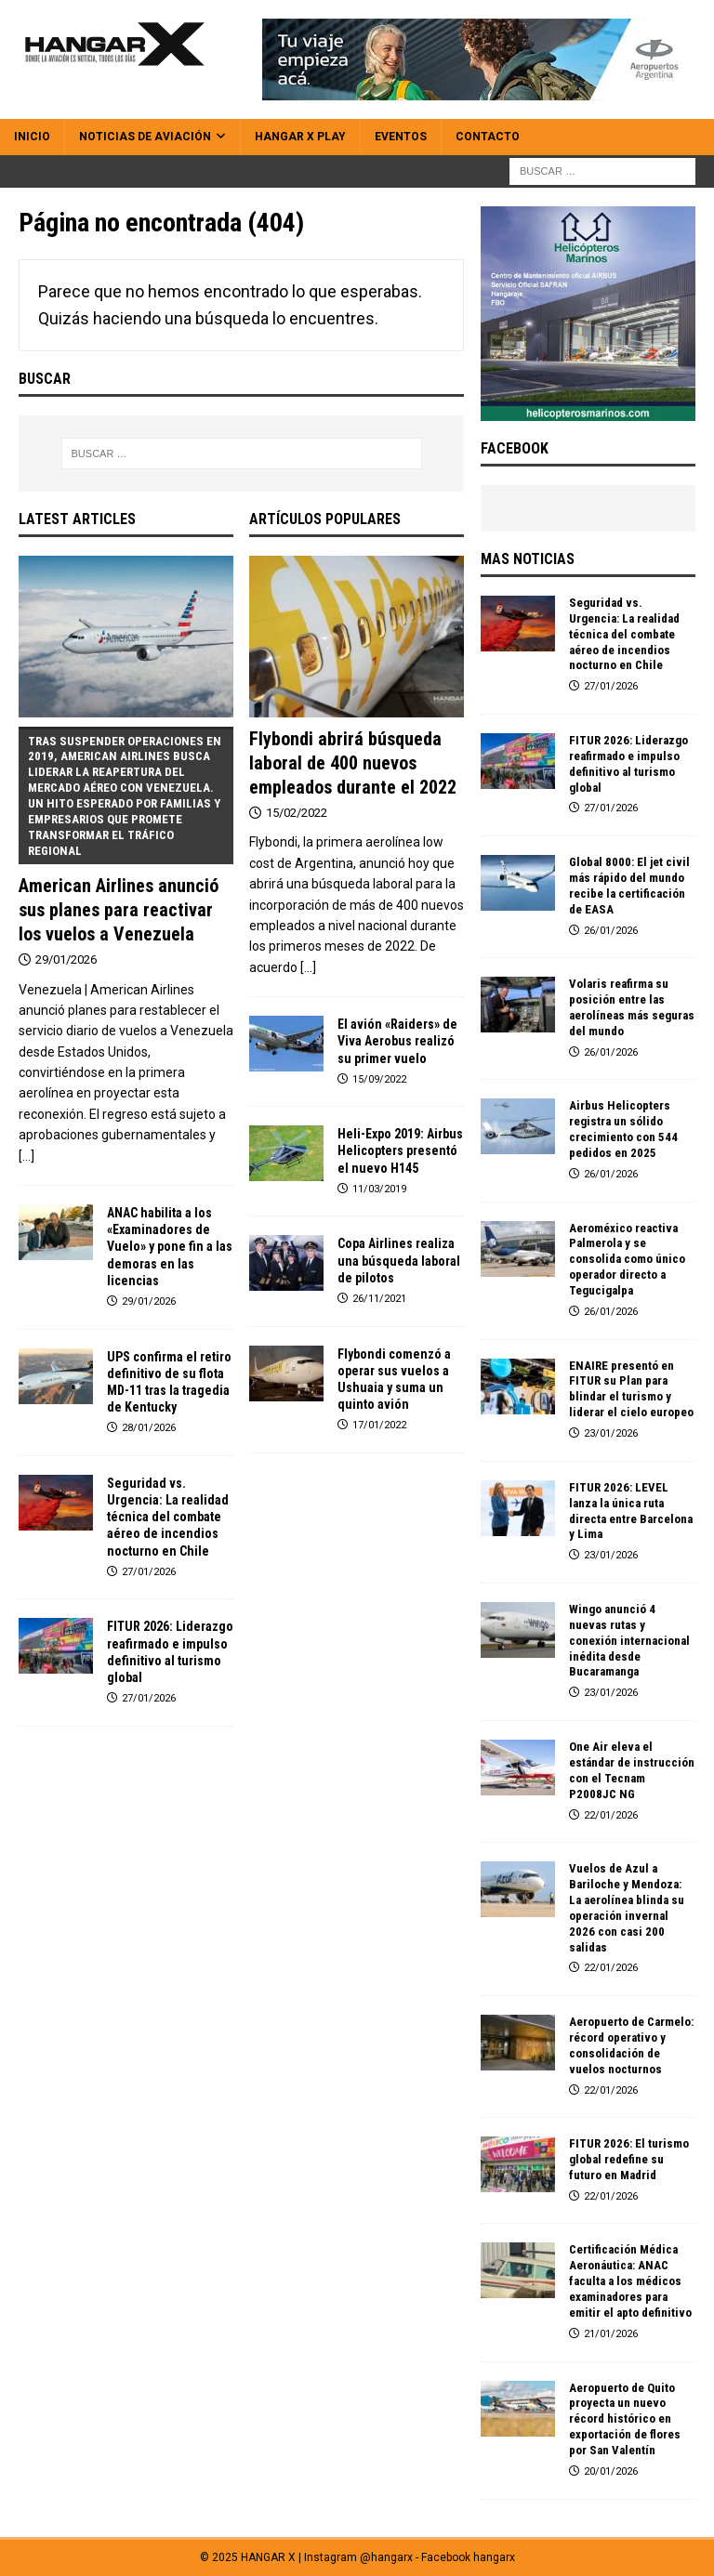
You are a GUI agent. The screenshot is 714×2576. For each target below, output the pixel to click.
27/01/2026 (149, 1572)
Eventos (401, 136)
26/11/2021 (379, 1299)
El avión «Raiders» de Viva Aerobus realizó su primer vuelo (397, 1041)
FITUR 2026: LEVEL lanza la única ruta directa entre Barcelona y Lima (631, 1511)
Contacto (488, 136)
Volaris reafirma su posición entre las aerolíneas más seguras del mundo (631, 1007)
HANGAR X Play (300, 136)
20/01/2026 (611, 2471)
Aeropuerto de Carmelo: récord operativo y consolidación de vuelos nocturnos (631, 2045)
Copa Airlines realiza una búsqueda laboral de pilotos (398, 1260)
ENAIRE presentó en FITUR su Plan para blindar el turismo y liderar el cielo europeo (631, 1389)
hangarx (494, 2557)
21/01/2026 (611, 2334)
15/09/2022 (379, 1079)
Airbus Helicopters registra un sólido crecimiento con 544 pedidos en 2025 (623, 1129)
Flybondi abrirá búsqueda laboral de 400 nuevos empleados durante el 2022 (352, 763)
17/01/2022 (379, 1425)
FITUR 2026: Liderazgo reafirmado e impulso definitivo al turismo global (628, 764)
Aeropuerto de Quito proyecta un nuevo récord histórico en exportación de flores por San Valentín (625, 2419)
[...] (26, 1156)
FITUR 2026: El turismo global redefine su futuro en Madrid (629, 2159)
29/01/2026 (66, 959)
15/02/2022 (296, 813)
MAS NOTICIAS (528, 559)
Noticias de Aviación (145, 136)
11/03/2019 (379, 1189)
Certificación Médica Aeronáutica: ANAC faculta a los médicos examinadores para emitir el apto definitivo (630, 2281)
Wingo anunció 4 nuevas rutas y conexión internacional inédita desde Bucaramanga (629, 1640)
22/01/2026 (611, 1815)
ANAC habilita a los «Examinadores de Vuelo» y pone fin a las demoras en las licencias (169, 1246)
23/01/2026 (611, 1433)
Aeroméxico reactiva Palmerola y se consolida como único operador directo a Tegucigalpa (627, 1259)
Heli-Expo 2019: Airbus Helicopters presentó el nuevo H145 (400, 1150)
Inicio (32, 136)
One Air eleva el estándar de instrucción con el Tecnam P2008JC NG (631, 1770)
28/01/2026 (149, 1428)
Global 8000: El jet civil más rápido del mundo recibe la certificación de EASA (629, 885)
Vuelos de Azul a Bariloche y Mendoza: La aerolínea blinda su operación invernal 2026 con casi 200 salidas (626, 1907)
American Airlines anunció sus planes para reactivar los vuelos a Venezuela (126, 836)
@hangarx (386, 2557)
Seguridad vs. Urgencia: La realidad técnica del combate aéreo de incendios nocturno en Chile (168, 1517)
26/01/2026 (611, 931)
